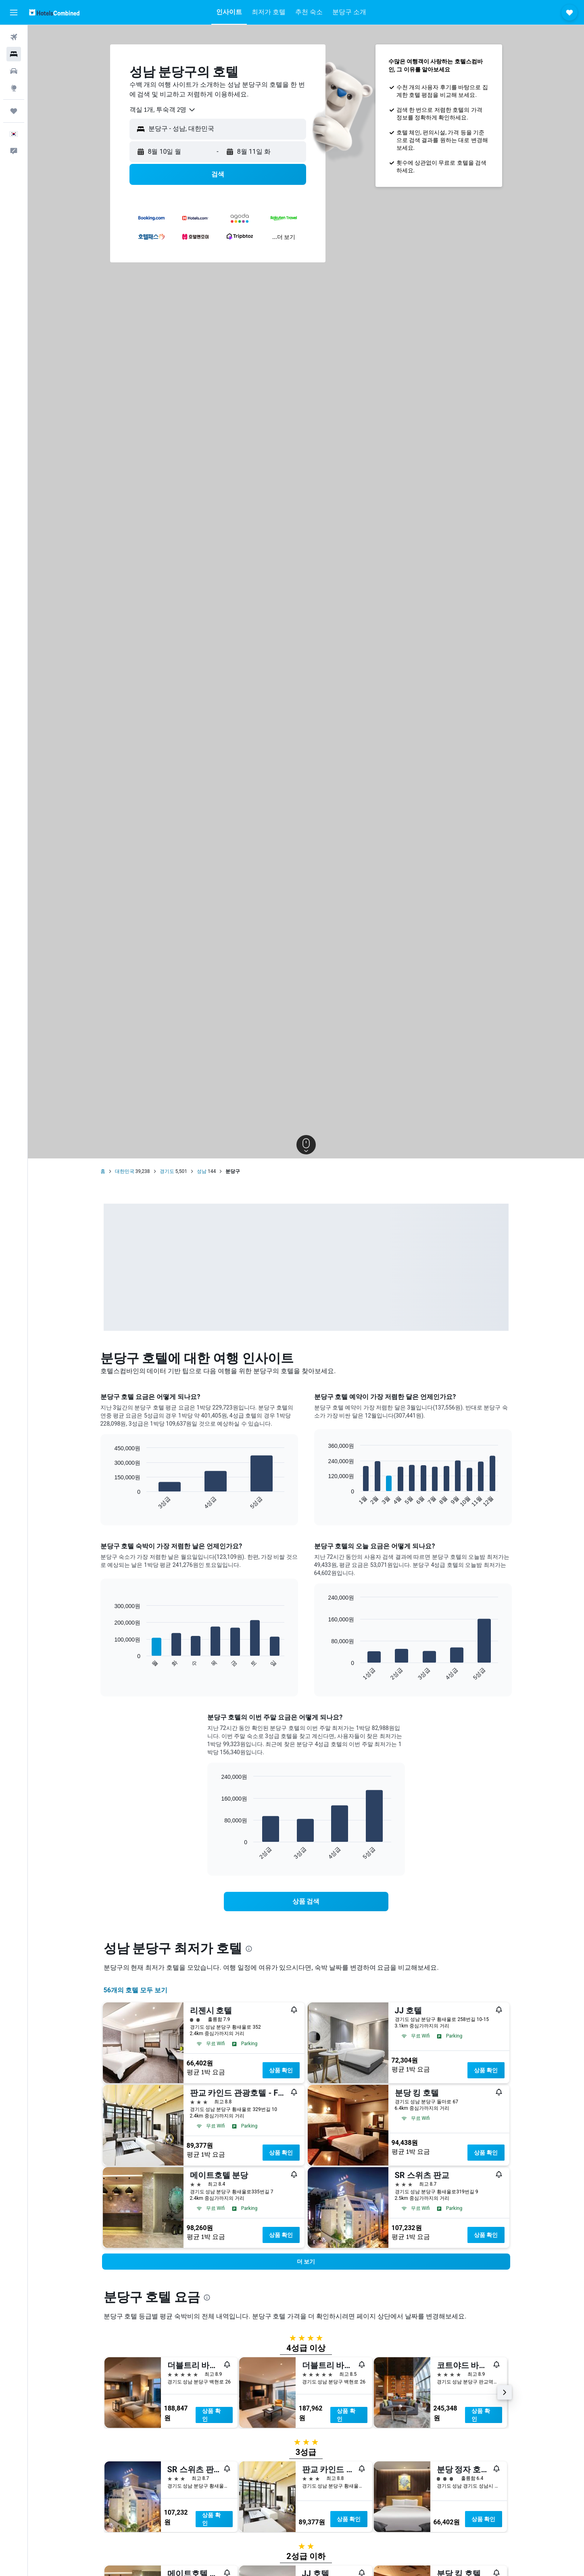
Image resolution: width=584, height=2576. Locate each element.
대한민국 (124, 1171)
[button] (14, 12)
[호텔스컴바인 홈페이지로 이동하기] (54, 12)
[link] (306, 1901)
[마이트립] (13, 111)
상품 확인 (281, 2070)
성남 (201, 1171)
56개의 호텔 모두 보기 (135, 1990)
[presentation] (248, 1948)
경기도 (167, 1171)
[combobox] (162, 110)
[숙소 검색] (13, 54)
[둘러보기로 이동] (13, 88)
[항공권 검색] (13, 37)
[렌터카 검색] (13, 71)
